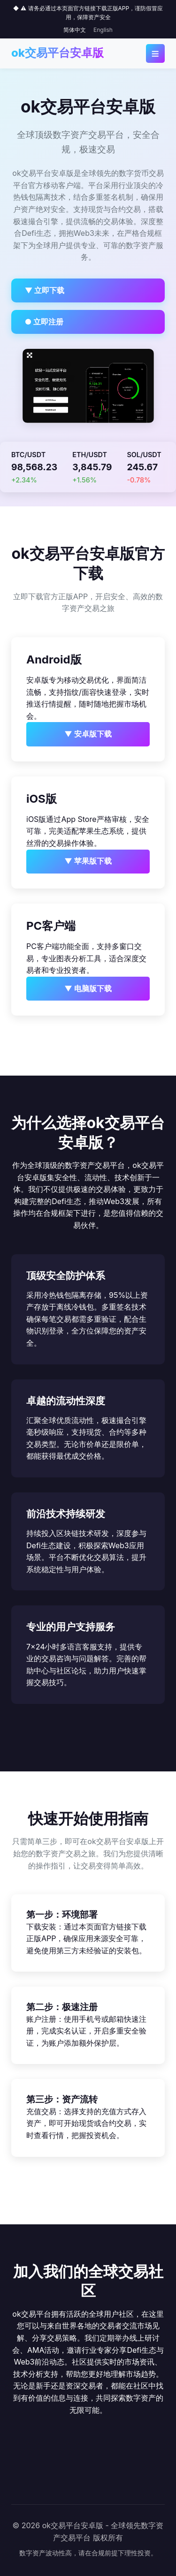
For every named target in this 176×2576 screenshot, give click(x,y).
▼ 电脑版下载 (88, 988)
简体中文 (74, 29)
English (103, 29)
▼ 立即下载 (45, 290)
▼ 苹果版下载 (88, 861)
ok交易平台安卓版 (57, 53)
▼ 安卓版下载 (88, 733)
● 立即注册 (44, 321)
